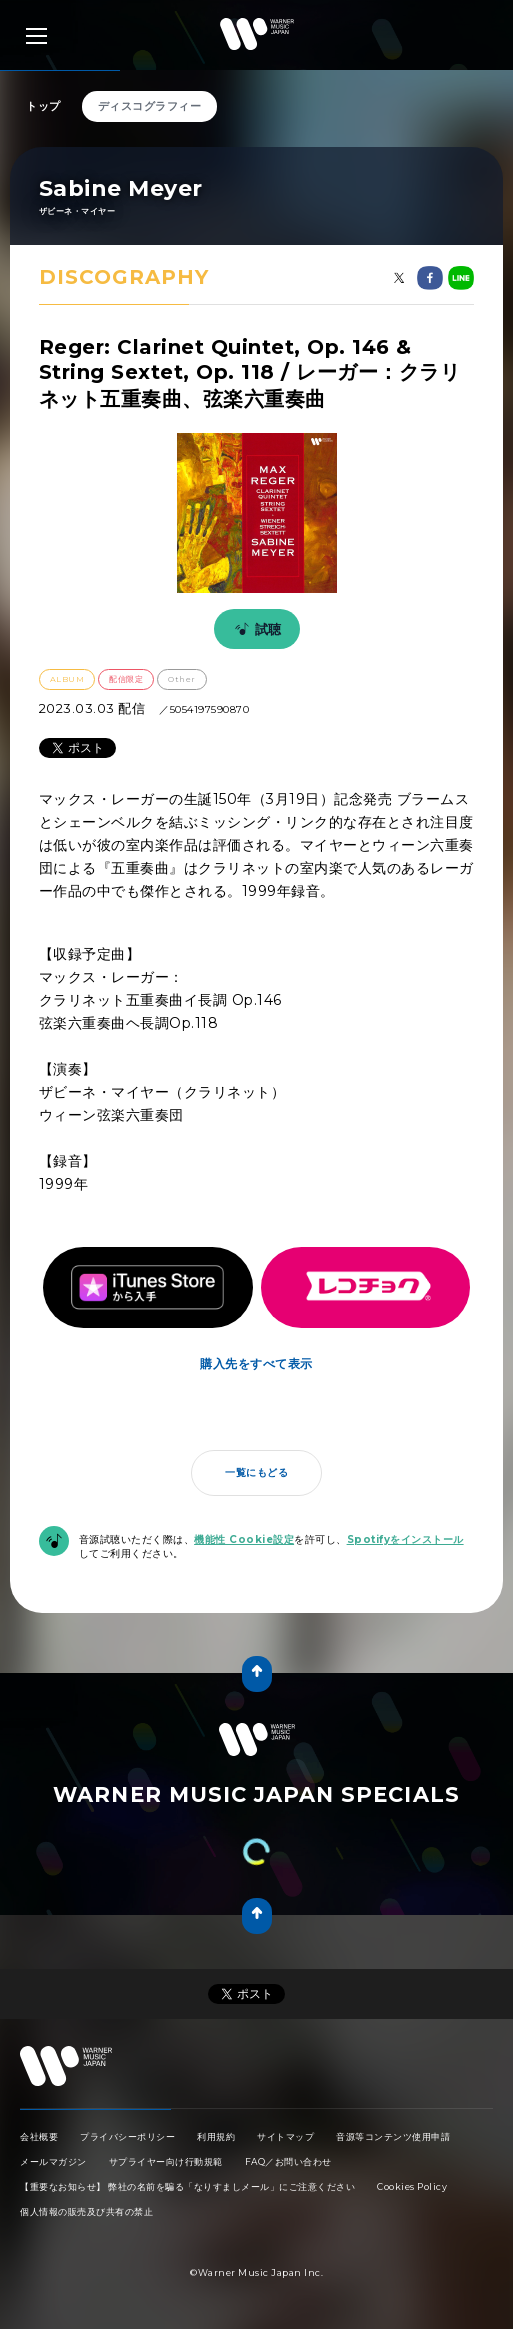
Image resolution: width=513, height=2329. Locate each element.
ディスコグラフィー (150, 106)
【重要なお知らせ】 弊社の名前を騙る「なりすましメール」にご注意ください (187, 2186)
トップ (43, 106)
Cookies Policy (412, 2186)
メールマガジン (53, 2161)
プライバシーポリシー (127, 2136)
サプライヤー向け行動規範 (166, 2161)
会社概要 (39, 2136)
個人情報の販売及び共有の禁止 (86, 2211)
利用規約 (216, 2136)
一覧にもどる (256, 1472)
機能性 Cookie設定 (244, 1539)
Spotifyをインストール (405, 1539)
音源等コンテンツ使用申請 (393, 2136)
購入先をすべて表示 (256, 1363)
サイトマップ (285, 2136)
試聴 (255, 629)
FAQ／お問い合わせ (288, 2161)
